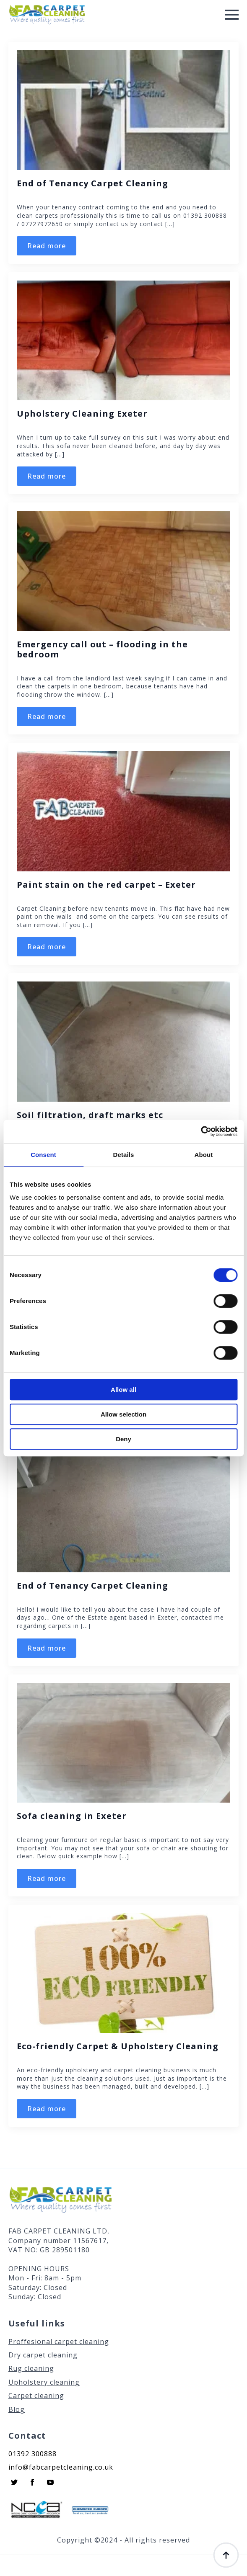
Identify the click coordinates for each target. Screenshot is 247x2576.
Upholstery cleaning (44, 2382)
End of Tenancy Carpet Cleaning (92, 183)
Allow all (123, 1389)
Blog (16, 2409)
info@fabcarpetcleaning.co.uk (60, 2467)
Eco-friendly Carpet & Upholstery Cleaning (117, 2046)
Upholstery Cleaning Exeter (82, 414)
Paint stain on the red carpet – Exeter (106, 885)
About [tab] (204, 1154)
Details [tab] (123, 1154)
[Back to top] (226, 2555)
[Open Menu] (232, 14)
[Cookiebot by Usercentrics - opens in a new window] (200, 1131)
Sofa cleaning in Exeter (72, 1816)
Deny (123, 1439)
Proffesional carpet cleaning (58, 2341)
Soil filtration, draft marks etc (90, 1115)
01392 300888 (32, 2453)
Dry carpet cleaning (43, 2355)
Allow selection (123, 1414)
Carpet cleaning (36, 2395)
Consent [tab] (43, 1154)
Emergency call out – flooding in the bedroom (102, 649)
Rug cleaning (31, 2368)
